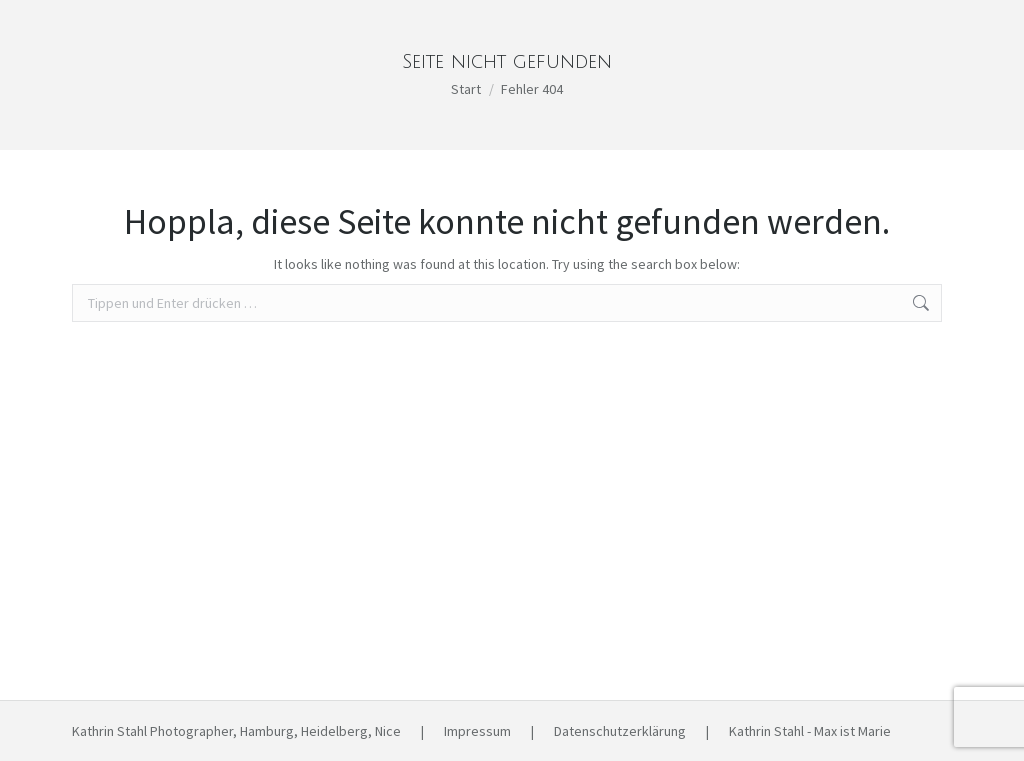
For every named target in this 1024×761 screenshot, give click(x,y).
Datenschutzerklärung (620, 731)
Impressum (477, 731)
